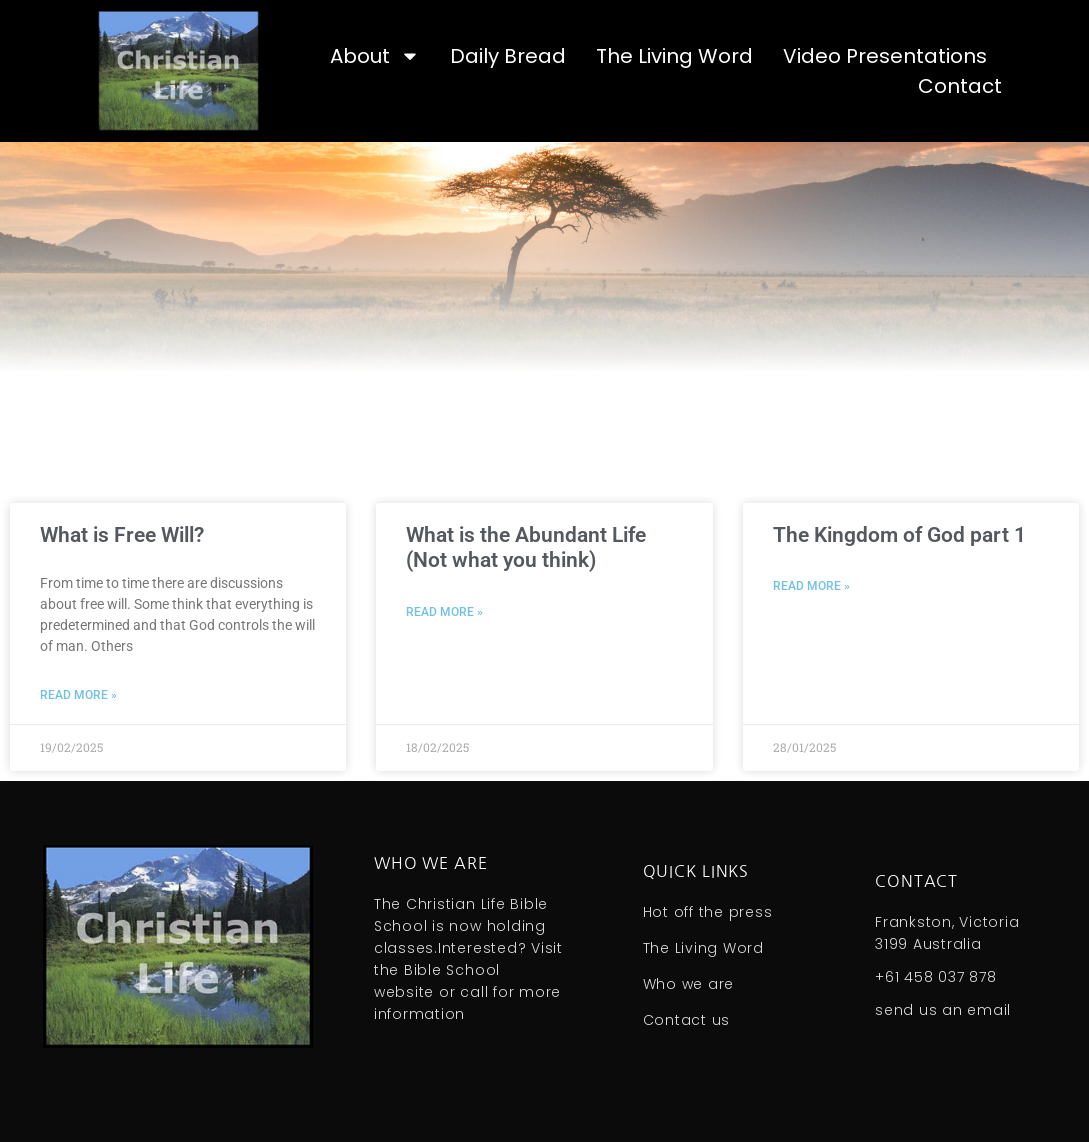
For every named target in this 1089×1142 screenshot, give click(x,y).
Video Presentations (885, 56)
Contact (960, 86)
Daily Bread (508, 56)
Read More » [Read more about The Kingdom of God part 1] (811, 586)
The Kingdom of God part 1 (899, 535)
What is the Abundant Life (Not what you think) (526, 547)
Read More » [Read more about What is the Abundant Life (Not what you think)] (444, 612)
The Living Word (674, 56)
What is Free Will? (122, 535)
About (375, 56)
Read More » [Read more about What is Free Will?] (78, 695)
